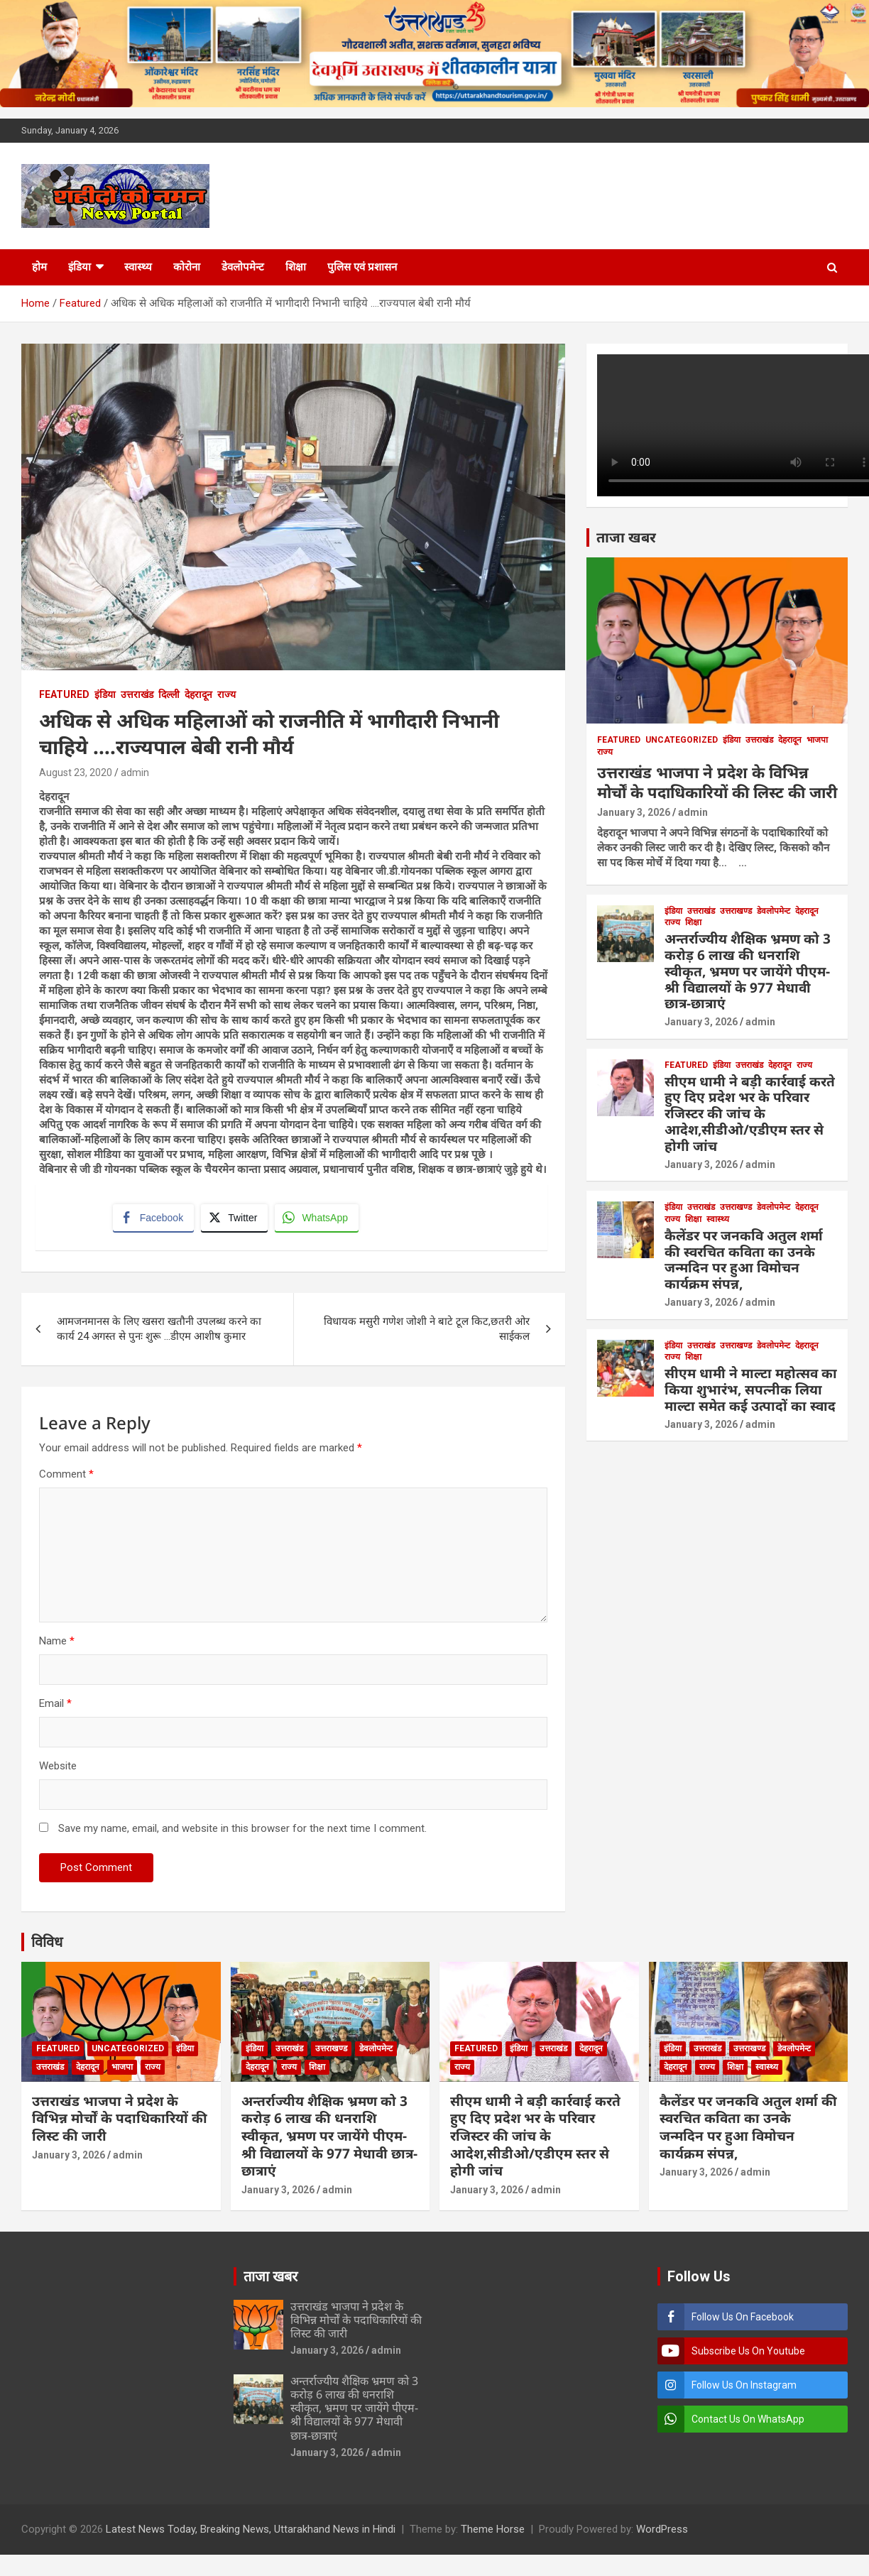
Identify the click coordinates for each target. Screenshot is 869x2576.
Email (55, 1707)
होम (39, 267)
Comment (66, 1477)
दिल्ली (169, 694)
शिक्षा (295, 267)
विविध (46, 1945)
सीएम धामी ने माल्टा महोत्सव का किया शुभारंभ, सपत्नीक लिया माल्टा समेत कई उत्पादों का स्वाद (751, 1389)
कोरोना (186, 267)
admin (135, 772)
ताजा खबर (626, 537)
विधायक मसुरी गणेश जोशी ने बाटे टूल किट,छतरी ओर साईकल (427, 1332)
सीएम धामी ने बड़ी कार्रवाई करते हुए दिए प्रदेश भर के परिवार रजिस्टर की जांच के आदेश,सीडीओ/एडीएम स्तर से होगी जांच (750, 1113)
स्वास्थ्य (138, 267)
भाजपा (817, 740)
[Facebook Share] (154, 1219)
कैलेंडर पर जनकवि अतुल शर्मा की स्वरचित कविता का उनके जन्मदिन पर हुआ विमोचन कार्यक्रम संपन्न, (744, 1259)
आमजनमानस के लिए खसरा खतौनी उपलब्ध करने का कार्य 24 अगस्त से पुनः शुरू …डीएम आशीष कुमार (159, 1332)
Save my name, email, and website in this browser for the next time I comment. (242, 1831)
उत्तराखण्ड (736, 911)
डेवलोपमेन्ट (243, 267)
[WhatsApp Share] (319, 1219)
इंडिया (79, 267)
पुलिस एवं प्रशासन (362, 267)
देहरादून (198, 694)
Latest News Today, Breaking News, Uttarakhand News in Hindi (250, 2532)
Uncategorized (681, 740)
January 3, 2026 (633, 812)
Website (58, 1769)
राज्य (226, 694)
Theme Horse (493, 2532)
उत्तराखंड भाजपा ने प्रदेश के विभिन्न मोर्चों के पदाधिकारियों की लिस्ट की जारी (717, 782)
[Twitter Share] (235, 1219)
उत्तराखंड (137, 694)
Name (57, 1644)
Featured (64, 694)
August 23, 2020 (75, 772)
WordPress (662, 2532)
